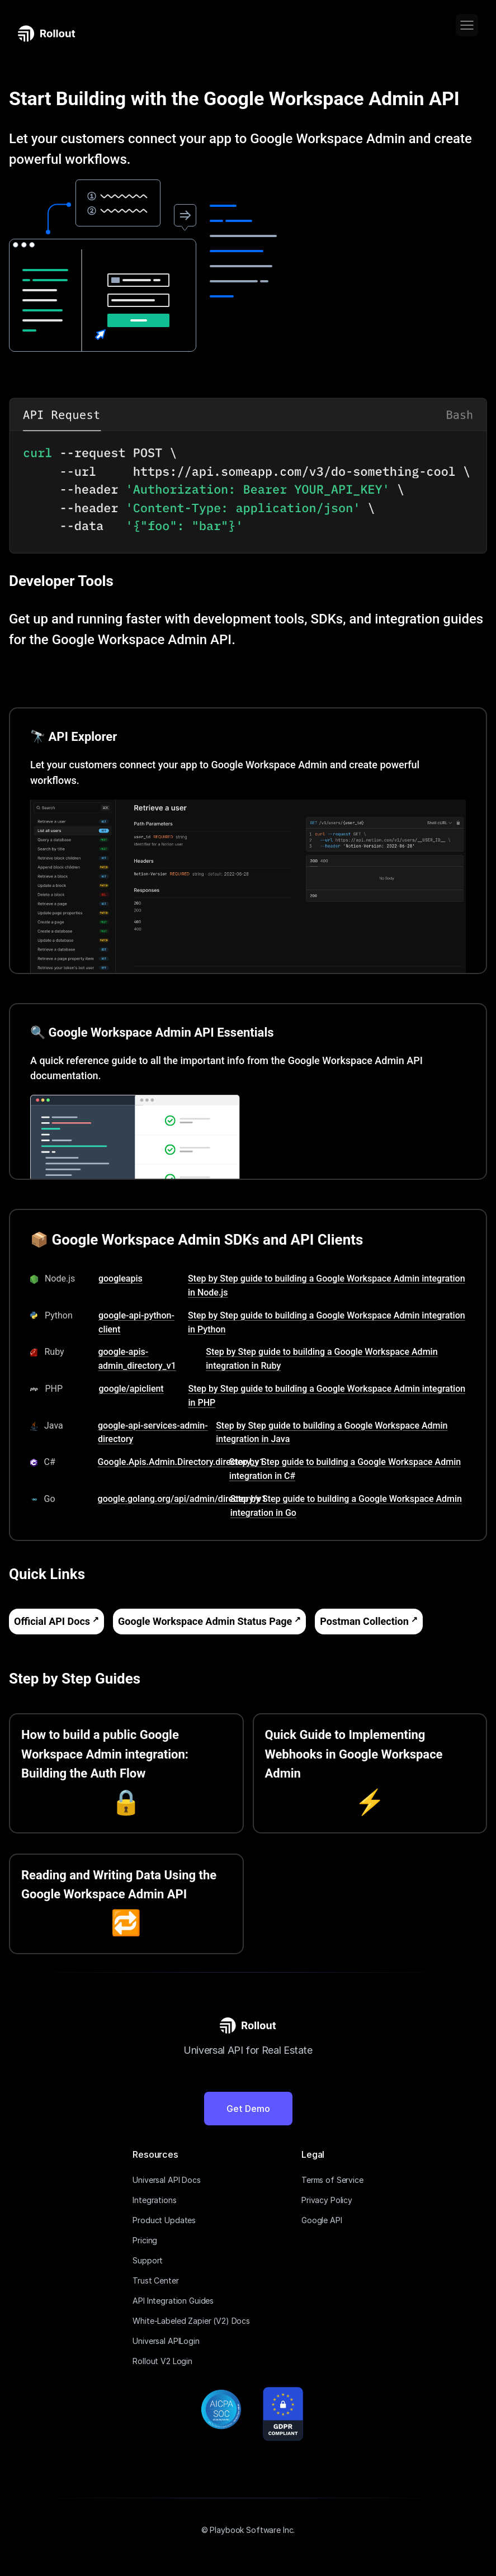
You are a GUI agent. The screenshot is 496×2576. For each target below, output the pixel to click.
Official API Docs (52, 1621)
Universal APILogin (166, 2341)
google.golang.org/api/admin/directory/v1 (182, 1498)
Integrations (154, 2200)
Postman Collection (364, 1621)
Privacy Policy (326, 2200)
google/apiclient (130, 1388)
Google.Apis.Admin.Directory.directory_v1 (181, 1462)
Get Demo (248, 2108)
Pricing (145, 2240)
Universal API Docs (166, 2180)
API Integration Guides (173, 2300)
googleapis (120, 1278)
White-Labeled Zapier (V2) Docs (191, 2321)
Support (148, 2260)
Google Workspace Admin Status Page (205, 1621)
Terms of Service (332, 2180)
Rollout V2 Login (162, 2361)
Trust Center (155, 2280)
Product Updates (164, 2220)
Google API (321, 2220)
